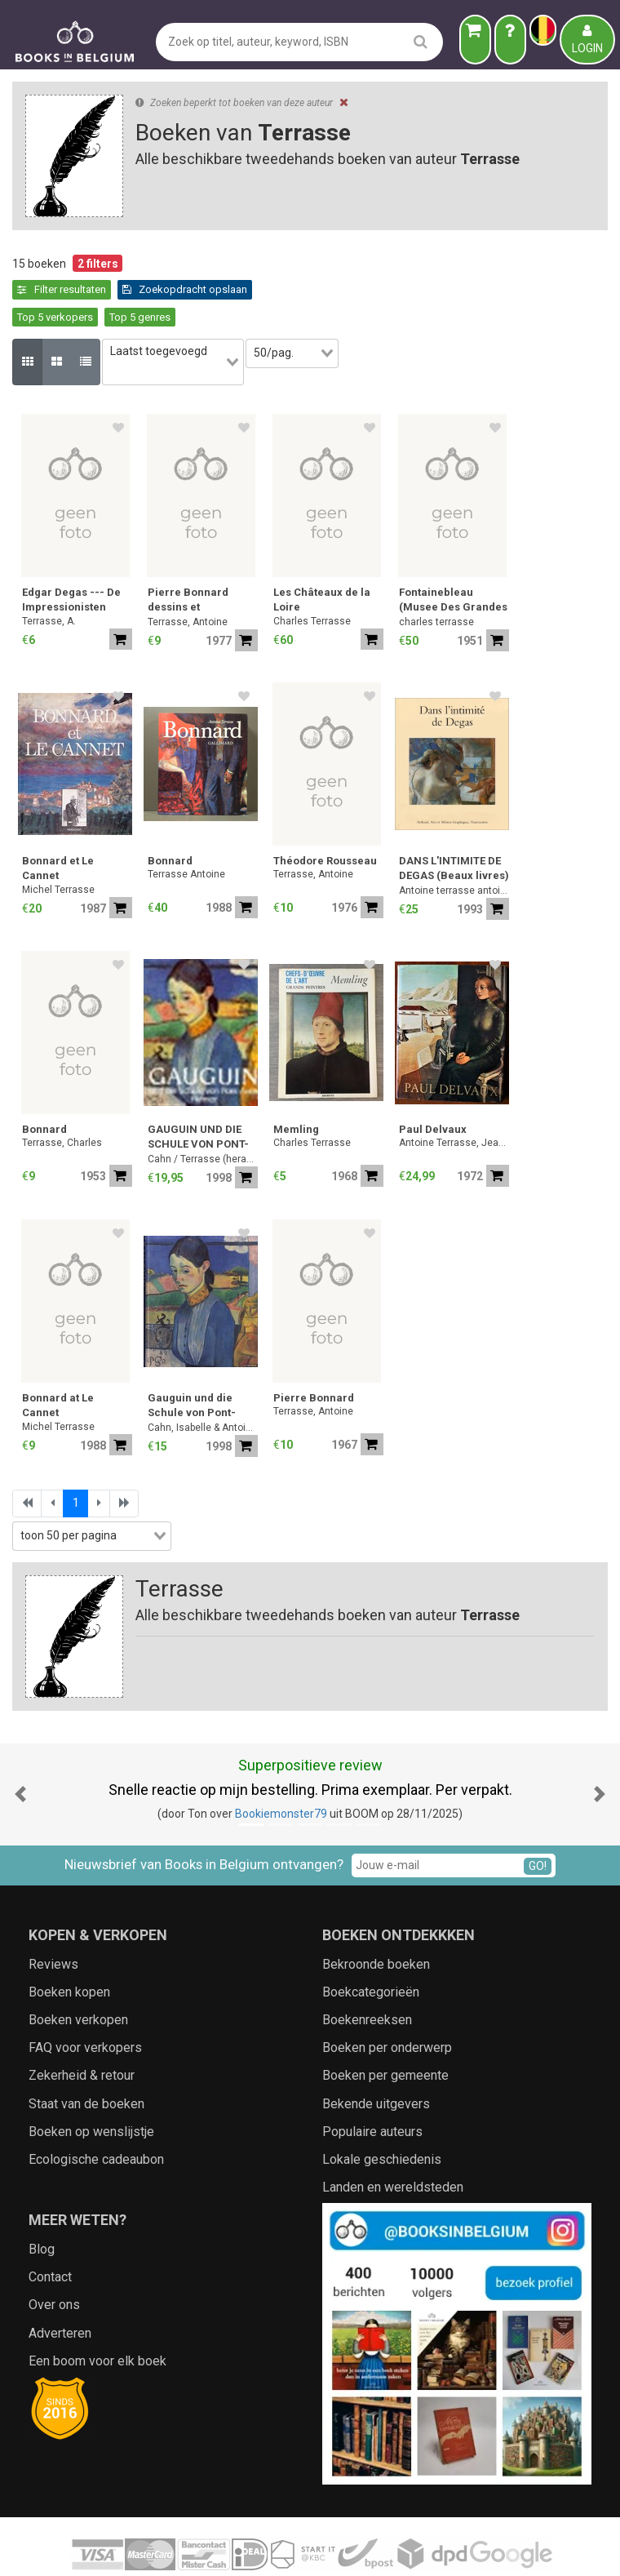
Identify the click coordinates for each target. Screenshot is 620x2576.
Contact (50, 2233)
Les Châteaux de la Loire (321, 555)
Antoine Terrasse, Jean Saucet (454, 1098)
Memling (296, 1085)
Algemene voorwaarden (243, 2547)
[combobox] (181, 326)
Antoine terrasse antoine (454, 846)
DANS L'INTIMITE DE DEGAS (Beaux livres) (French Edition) (454, 826)
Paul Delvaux (433, 1085)
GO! (538, 1821)
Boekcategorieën (370, 1947)
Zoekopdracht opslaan (80, 289)
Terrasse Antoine (186, 830)
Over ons (54, 2260)
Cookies (381, 2547)
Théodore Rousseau (325, 817)
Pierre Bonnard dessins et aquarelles (188, 557)
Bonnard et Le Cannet (58, 824)
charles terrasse (436, 578)
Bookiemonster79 (281, 1768)
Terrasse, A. (49, 576)
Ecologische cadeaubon (96, 2114)
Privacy (333, 2547)
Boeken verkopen (78, 1975)
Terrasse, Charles (62, 1098)
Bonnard (170, 817)
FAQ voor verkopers (85, 2003)
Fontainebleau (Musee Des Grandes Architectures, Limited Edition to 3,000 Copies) (453, 557)
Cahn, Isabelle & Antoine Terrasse (203, 1383)
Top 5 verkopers (197, 289)
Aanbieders (489, 2547)
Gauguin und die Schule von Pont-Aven (192, 1363)
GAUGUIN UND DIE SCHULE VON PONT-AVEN (198, 1094)
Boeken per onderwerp (387, 2003)
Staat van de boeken (86, 2059)
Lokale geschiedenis (381, 2114)
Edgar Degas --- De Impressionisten (71, 555)
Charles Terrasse (312, 576)
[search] (420, 41)
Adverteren (60, 2288)
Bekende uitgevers (376, 2059)
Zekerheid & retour (82, 2031)
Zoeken (430, 2547)
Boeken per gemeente (385, 2031)
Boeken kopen (69, 1947)
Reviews (53, 1919)
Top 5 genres (281, 289)
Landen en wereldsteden (392, 2143)
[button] (20, 1750)
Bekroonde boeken (376, 1919)
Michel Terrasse (58, 845)
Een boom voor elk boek (97, 2316)
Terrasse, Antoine (188, 578)
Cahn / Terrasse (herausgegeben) (203, 1115)
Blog (42, 2204)
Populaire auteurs (372, 2086)
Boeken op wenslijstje (91, 2086)
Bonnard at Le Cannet (58, 1361)
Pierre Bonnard (313, 1354)
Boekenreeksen (367, 1975)
